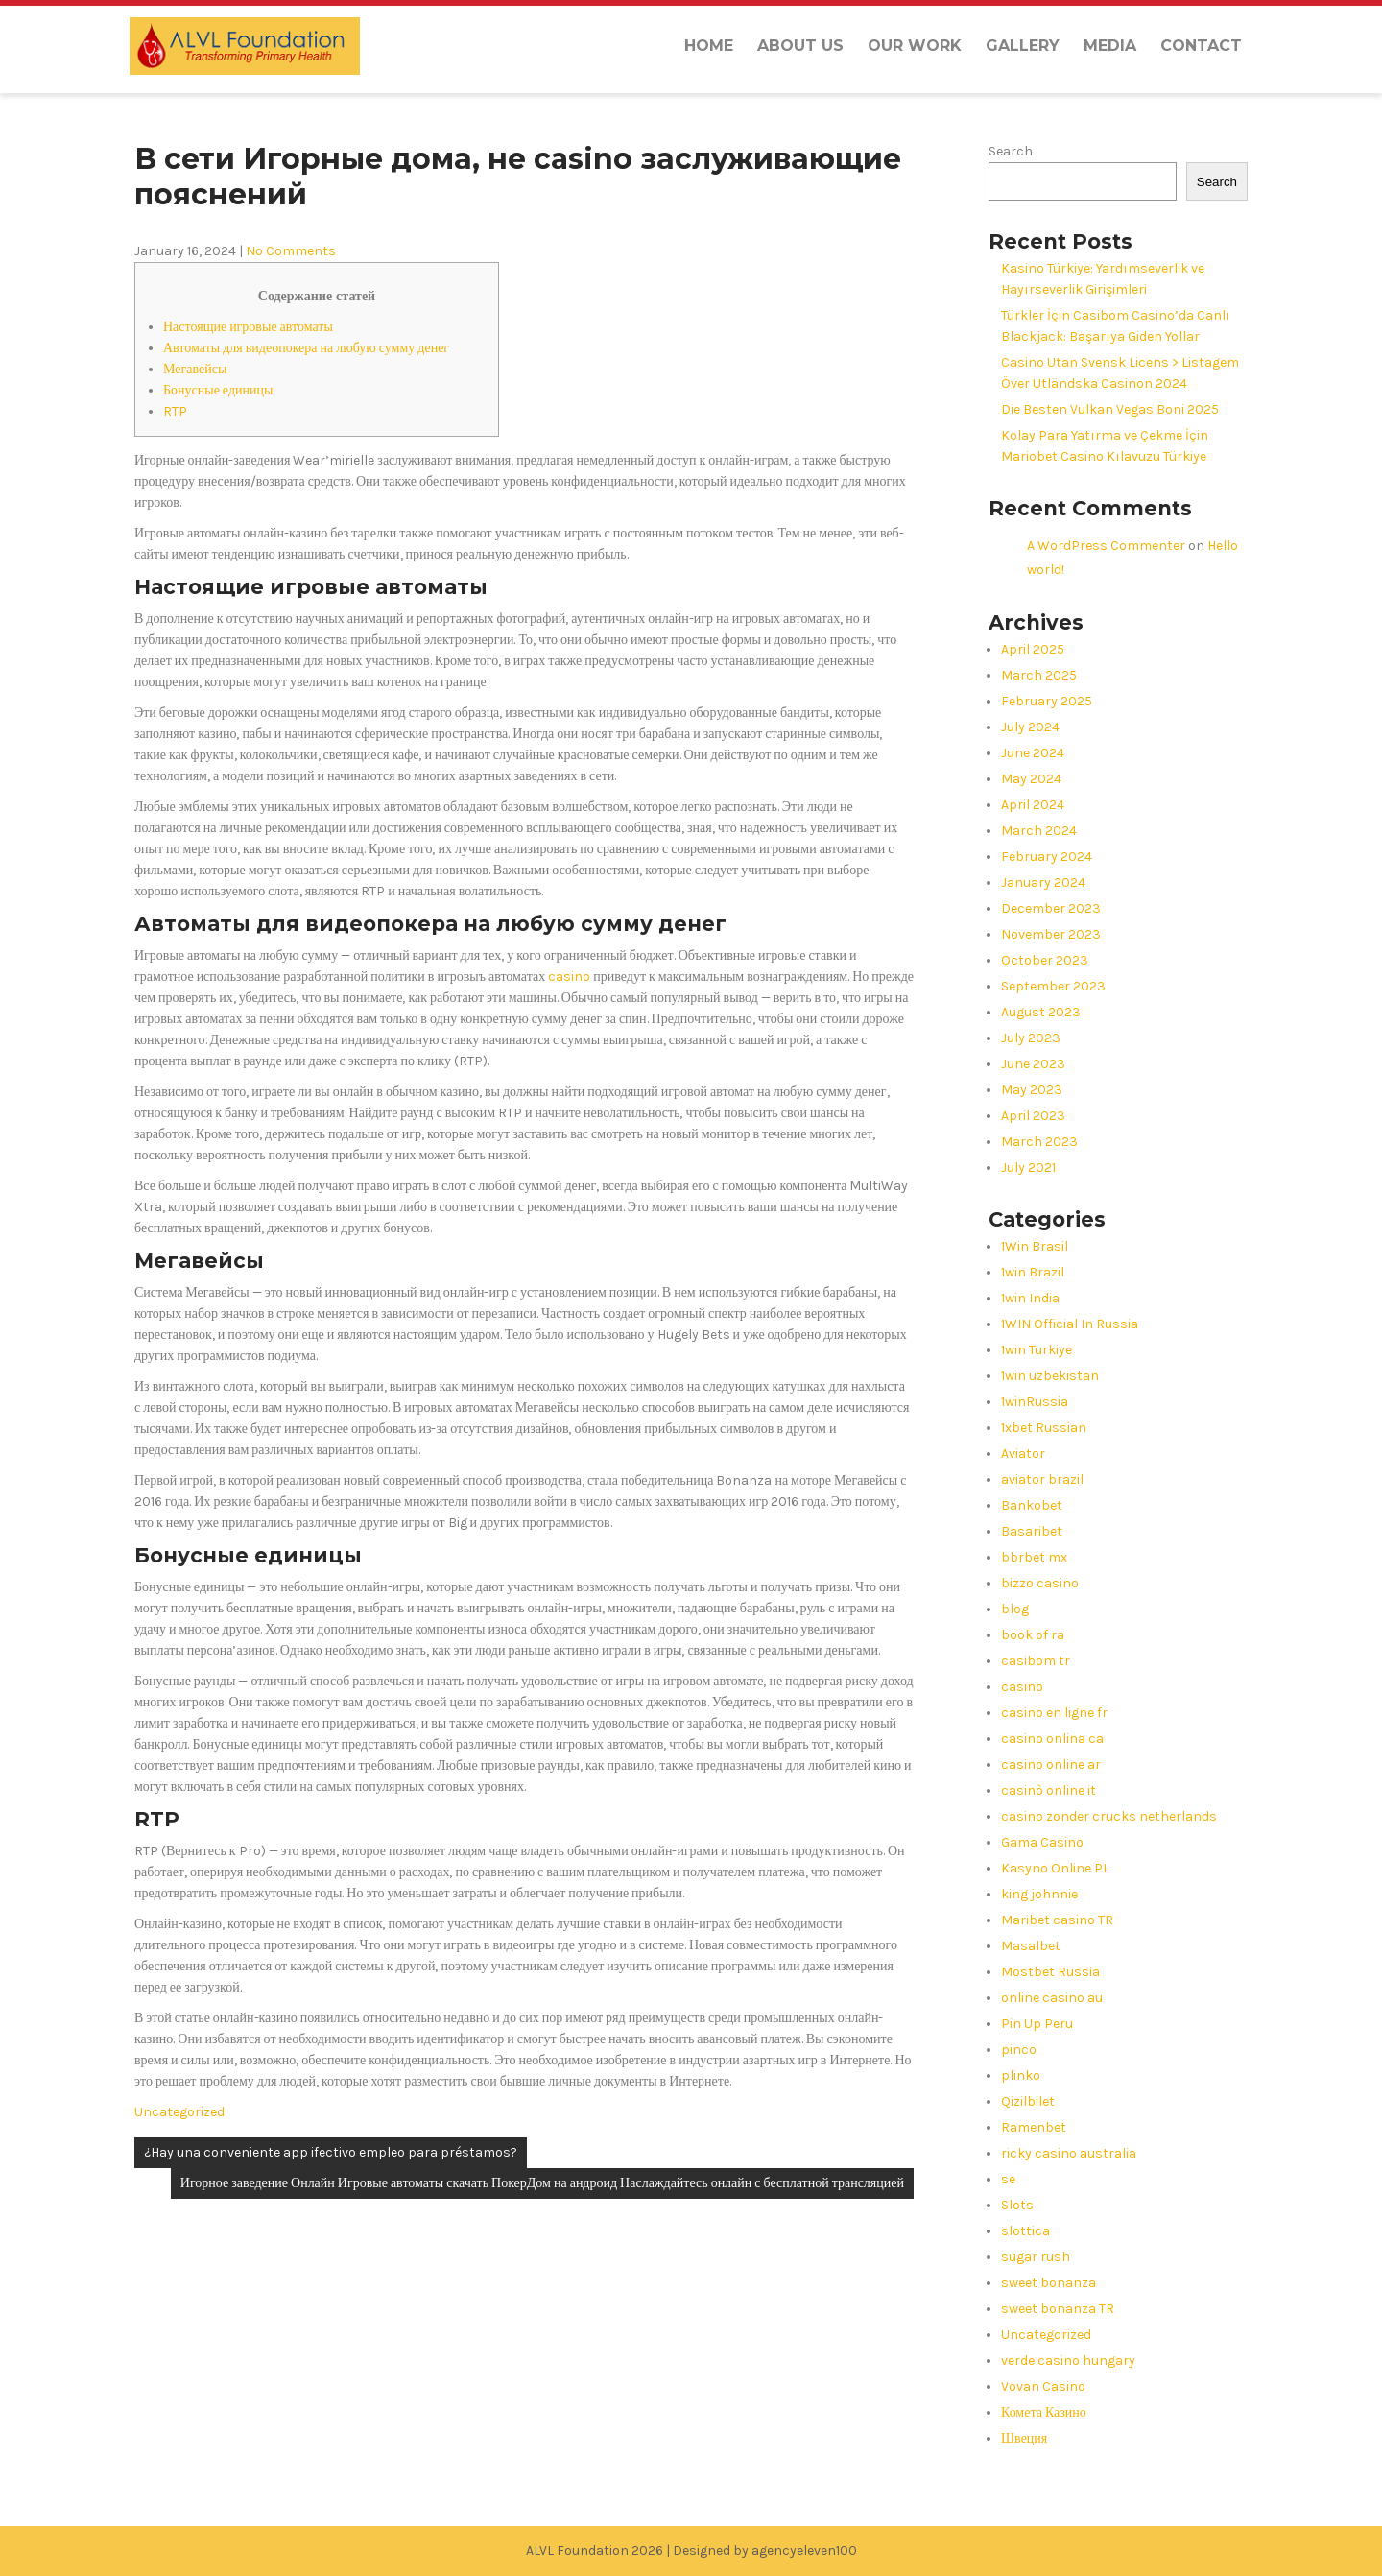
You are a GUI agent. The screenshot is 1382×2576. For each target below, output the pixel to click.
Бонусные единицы (218, 390)
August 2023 (1041, 1012)
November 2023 (1051, 934)
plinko (1020, 2075)
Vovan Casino (1043, 2386)
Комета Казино (1043, 2412)
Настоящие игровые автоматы (248, 327)
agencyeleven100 (804, 2550)
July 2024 (1030, 727)
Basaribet (1031, 1531)
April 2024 (1032, 805)
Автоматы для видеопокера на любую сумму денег (306, 348)
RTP (175, 411)
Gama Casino (1042, 1842)
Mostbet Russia (1050, 1972)
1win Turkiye (1036, 1350)
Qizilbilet (1028, 2101)
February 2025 (1046, 701)
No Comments (291, 251)
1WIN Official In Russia (1069, 1324)
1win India (1030, 1298)
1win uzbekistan (1050, 1376)
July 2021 (1028, 1167)
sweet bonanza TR (1057, 2309)
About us (800, 45)
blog (1015, 1609)
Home (708, 45)
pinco (1018, 2049)
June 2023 (1033, 1064)
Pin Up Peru (1037, 2023)
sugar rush (1035, 2257)
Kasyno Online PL (1055, 1868)
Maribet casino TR (1057, 1920)
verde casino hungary (1068, 2360)
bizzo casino (1040, 1583)
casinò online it (1048, 1790)
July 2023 (1030, 1038)
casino (569, 976)
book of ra (1032, 1635)
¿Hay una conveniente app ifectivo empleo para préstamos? (330, 2152)
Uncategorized (179, 2112)
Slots (1017, 2205)
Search (1011, 151)
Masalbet (1030, 1946)
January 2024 (1043, 882)
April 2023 (1033, 1116)
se (1008, 2179)
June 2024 (1032, 753)
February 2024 (1046, 856)
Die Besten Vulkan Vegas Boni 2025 (1110, 409)
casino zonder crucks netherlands (1109, 1816)
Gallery (1023, 45)
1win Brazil (1032, 1272)
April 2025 (1032, 649)
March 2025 (1039, 675)
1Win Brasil (1034, 1246)
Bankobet (1031, 1505)
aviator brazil (1042, 1479)
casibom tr (1035, 1661)
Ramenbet (1033, 2127)
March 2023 (1039, 1141)
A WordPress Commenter (1106, 545)
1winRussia (1034, 1402)
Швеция (1024, 2438)
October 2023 (1044, 960)
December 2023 (1051, 908)
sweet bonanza (1048, 2283)
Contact (1201, 45)
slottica (1025, 2231)
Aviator (1023, 1453)
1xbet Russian (1043, 1427)
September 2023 (1053, 986)
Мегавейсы (194, 369)
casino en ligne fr (1054, 1713)
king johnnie (1039, 1894)
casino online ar (1051, 1764)
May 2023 (1031, 1090)
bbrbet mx (1034, 1557)
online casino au (1052, 1998)
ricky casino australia (1068, 2153)
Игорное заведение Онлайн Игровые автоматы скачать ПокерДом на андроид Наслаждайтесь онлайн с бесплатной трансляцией (542, 2183)
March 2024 (1039, 831)
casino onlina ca (1052, 1738)
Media (1110, 45)
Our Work (915, 45)
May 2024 (1031, 779)
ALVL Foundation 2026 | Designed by (638, 2550)
